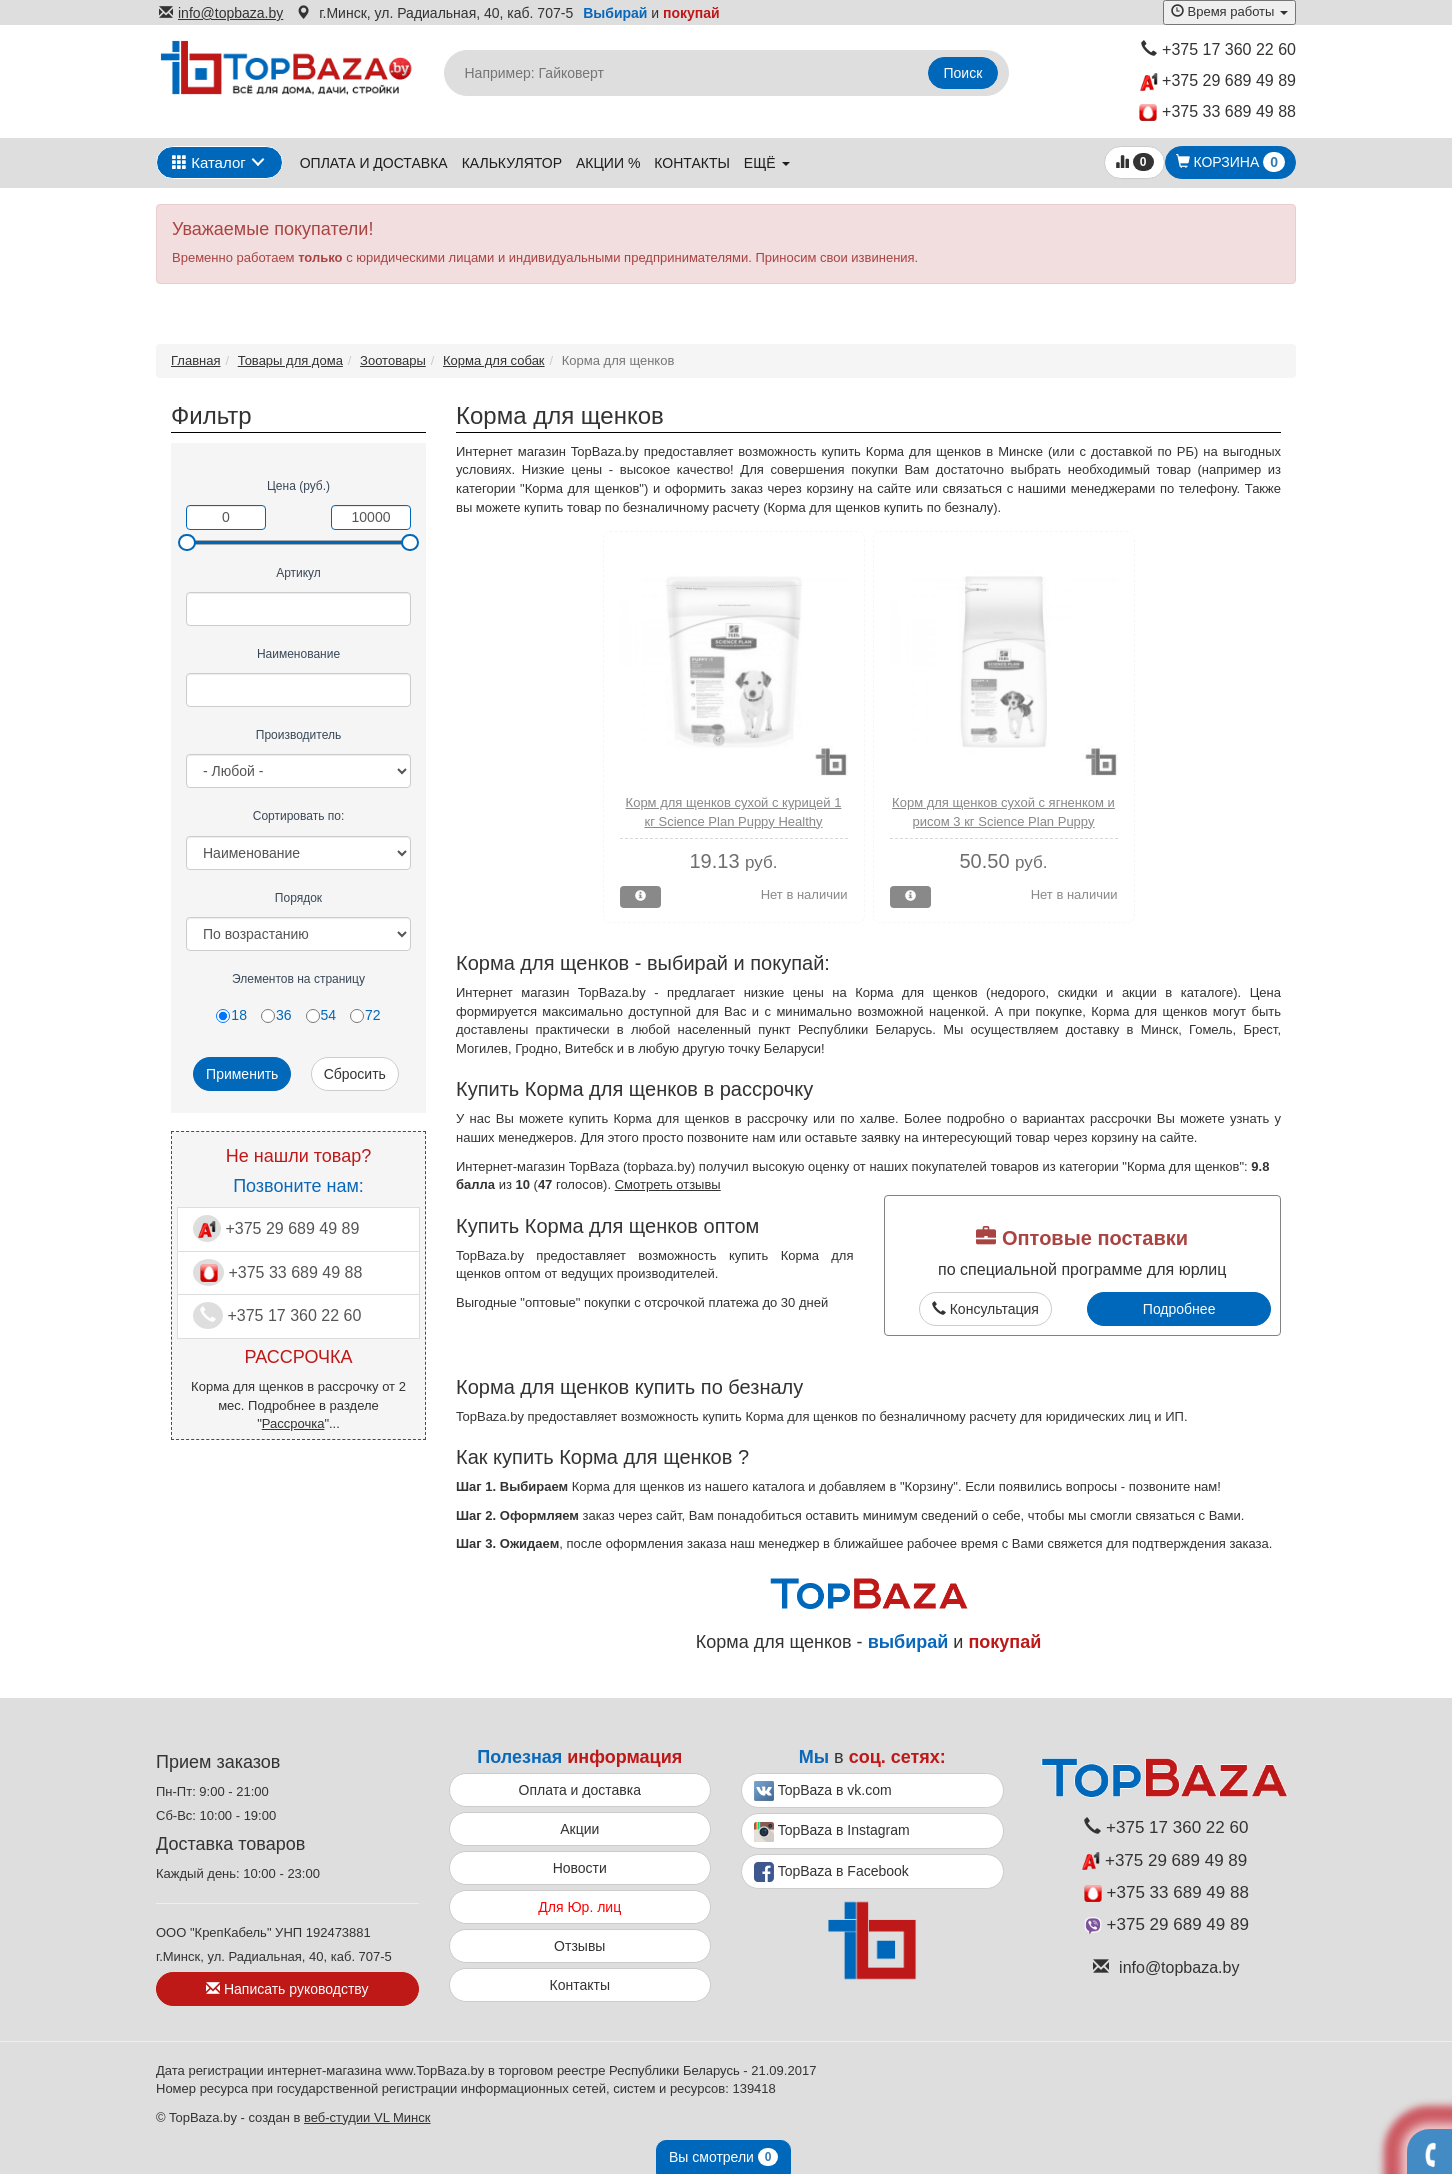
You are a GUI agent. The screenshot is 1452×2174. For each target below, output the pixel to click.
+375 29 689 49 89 (1218, 81)
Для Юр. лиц (579, 1907)
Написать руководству (287, 1989)
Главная (195, 360)
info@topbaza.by (221, 13)
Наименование (298, 654)
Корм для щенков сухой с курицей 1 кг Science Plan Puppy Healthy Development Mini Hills (734, 821)
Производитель (298, 735)
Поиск (963, 73)
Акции (579, 1829)
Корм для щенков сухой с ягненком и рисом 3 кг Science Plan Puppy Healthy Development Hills (1003, 821)
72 (365, 1015)
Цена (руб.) (298, 486)
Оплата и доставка (374, 163)
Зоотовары (393, 360)
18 (231, 1015)
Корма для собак (494, 360)
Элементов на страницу (298, 979)
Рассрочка (293, 1423)
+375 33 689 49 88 (1217, 112)
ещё (767, 163)
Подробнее (1179, 1309)
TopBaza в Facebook (831, 1872)
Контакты (692, 163)
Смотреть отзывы (668, 1184)
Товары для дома (290, 360)
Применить (242, 1074)
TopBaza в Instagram (832, 1832)
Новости (580, 1868)
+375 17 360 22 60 (1218, 49)
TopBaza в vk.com (823, 1791)
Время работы (1229, 11)
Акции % (608, 163)
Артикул (298, 573)
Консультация (985, 1309)
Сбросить (355, 1074)
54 (321, 1015)
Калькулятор (512, 163)
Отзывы (579, 1946)
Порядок (298, 898)
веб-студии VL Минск (367, 2117)
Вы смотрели (723, 2157)
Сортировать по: (299, 816)
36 (276, 1015)
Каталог (209, 162)
